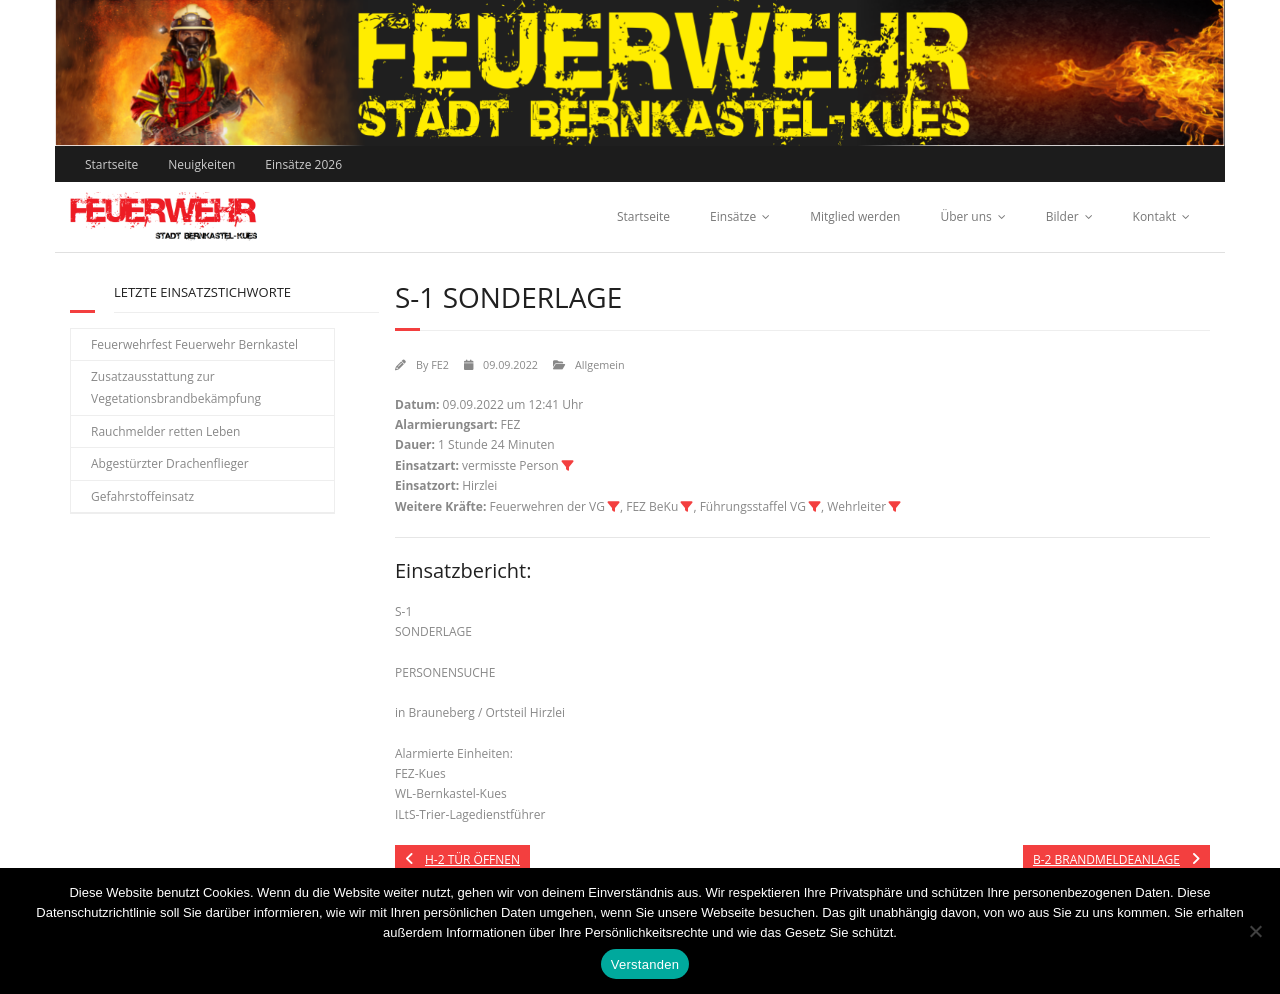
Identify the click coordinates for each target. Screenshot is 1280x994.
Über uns (965, 216)
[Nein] (1255, 931)
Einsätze (733, 216)
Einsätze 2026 (303, 164)
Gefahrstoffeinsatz (142, 496)
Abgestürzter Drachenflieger (170, 463)
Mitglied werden (855, 216)
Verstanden (645, 964)
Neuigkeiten (201, 164)
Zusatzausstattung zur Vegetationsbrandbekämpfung (176, 387)
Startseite (111, 164)
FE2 (440, 364)
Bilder (1062, 216)
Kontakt (1154, 216)
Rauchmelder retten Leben (165, 431)
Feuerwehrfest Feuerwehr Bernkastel (194, 344)
